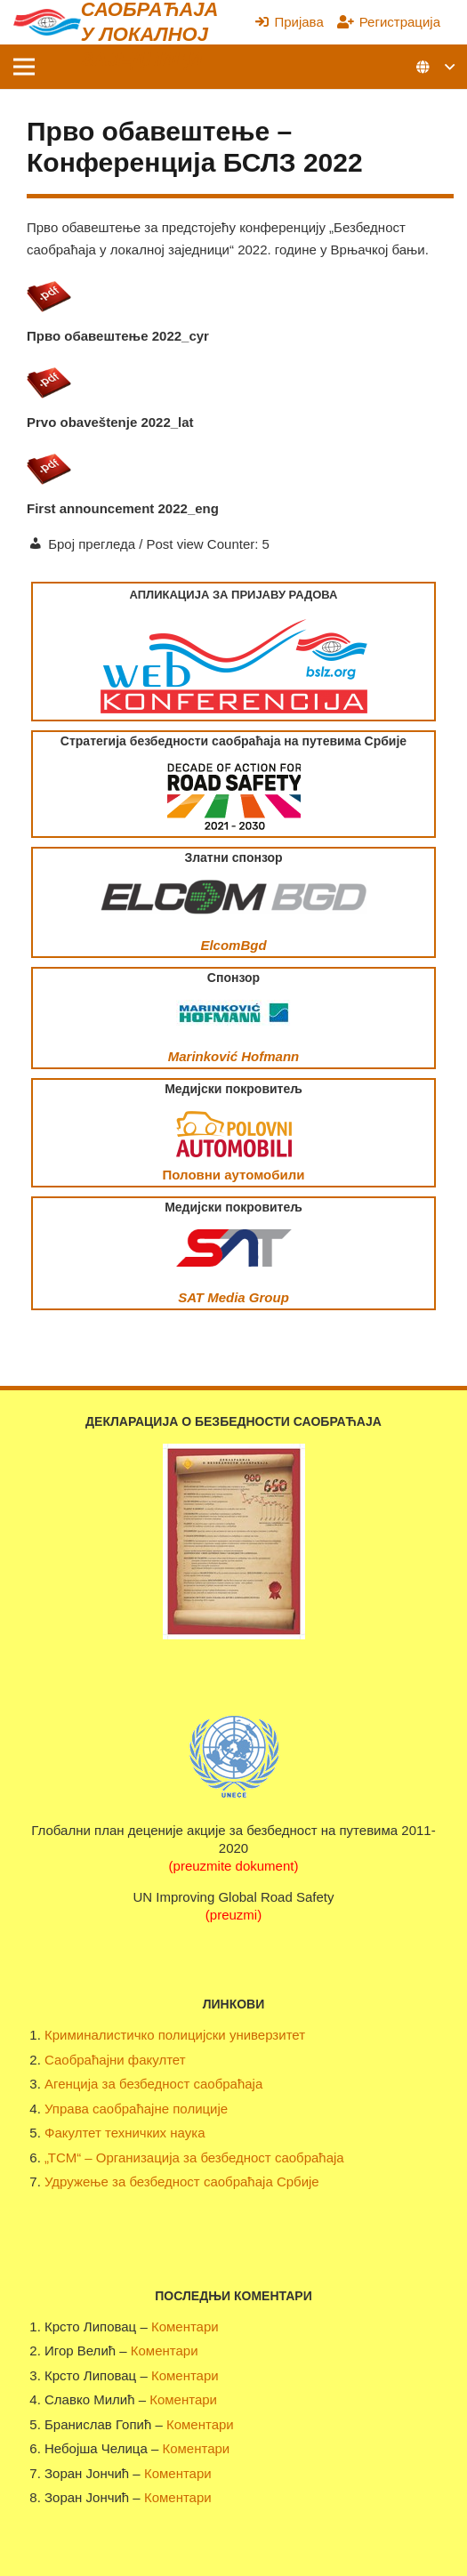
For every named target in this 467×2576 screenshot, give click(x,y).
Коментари (185, 2326)
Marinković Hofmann (234, 1056)
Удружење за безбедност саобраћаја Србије (181, 2181)
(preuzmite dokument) (234, 1865)
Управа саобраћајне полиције (136, 2108)
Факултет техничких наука (124, 2132)
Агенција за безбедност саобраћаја (153, 2083)
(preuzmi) (233, 1914)
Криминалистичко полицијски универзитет (174, 2034)
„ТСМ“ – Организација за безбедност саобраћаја (194, 2157)
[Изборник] (24, 66)
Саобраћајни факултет (115, 2059)
